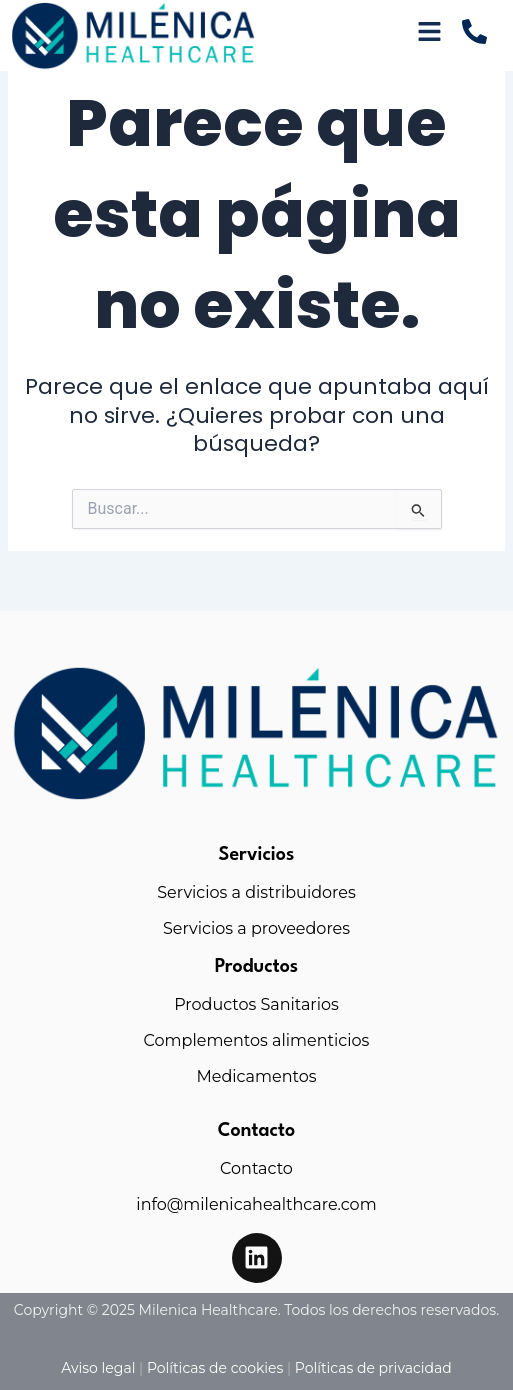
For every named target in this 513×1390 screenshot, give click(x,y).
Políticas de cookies (215, 1368)
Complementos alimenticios (257, 1040)
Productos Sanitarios (256, 1004)
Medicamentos (256, 1076)
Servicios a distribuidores (256, 892)
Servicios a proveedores (256, 928)
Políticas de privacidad (373, 1368)
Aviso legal (98, 1368)
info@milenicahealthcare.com (256, 1204)
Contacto (256, 1168)
